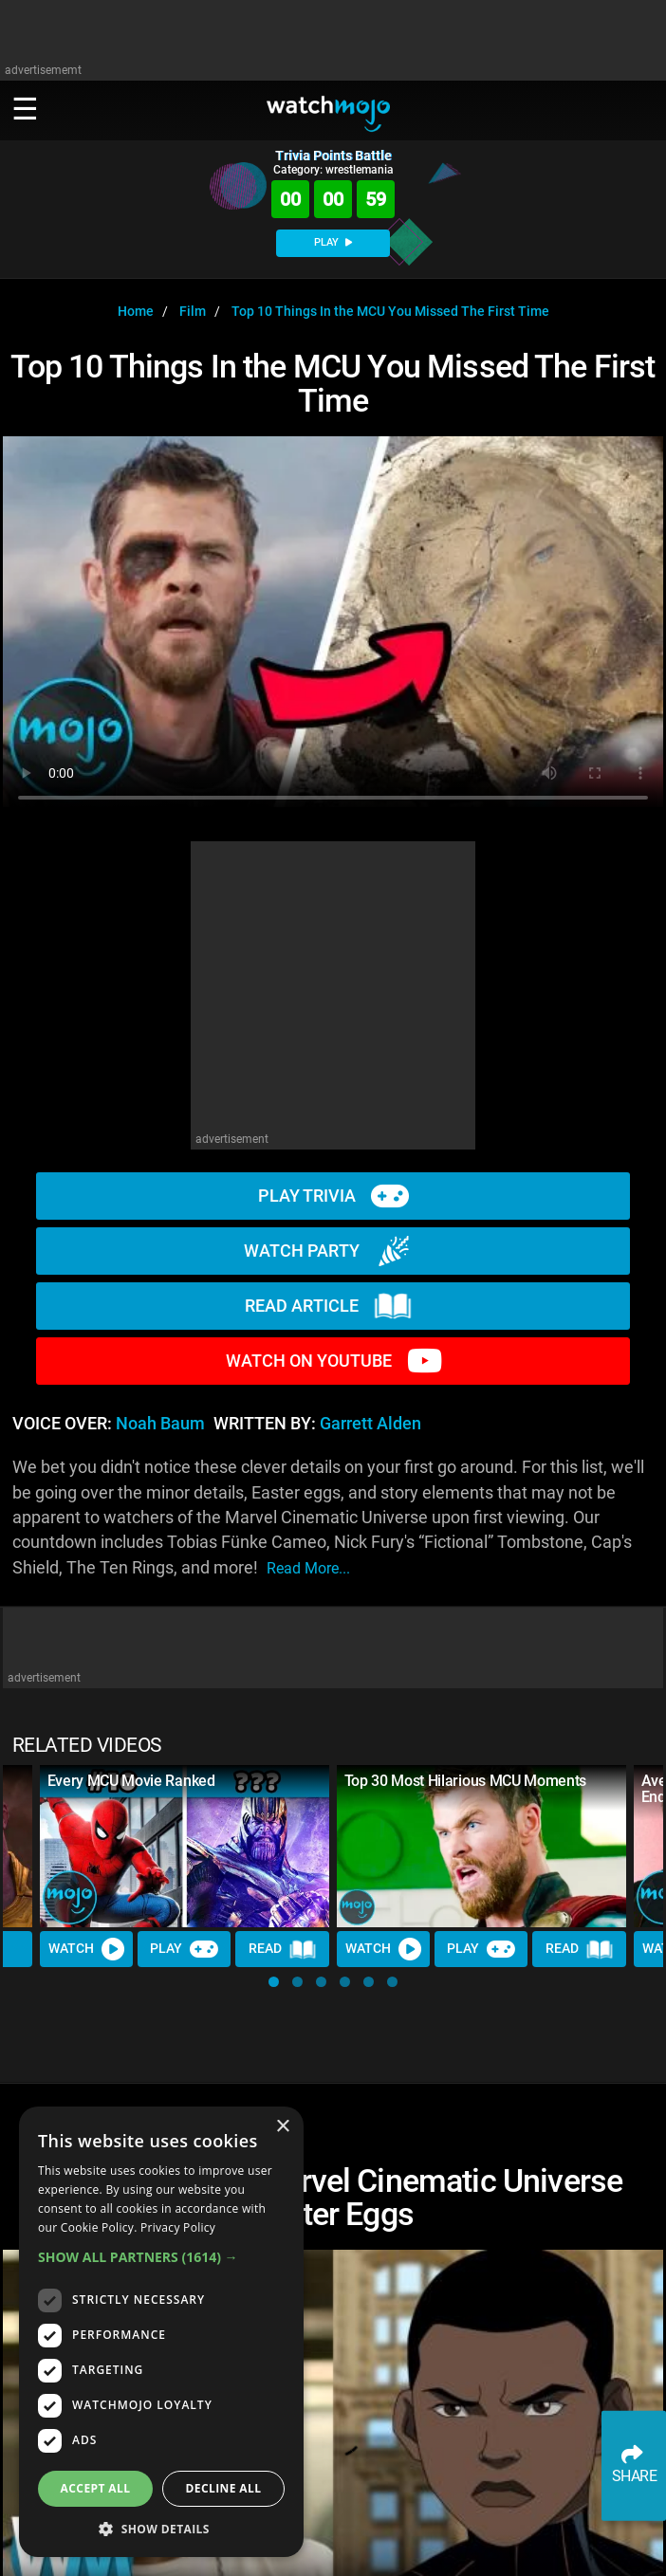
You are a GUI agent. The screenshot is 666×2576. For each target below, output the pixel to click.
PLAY (333, 242)
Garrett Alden (370, 1423)
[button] (274, 1982)
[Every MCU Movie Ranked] (184, 1846)
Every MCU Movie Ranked (131, 1781)
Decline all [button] (224, 2488)
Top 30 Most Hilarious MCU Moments (465, 1781)
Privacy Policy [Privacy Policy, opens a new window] (177, 2227)
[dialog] (161, 2332)
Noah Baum (160, 1423)
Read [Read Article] (283, 1949)
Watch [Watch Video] (86, 1949)
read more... (308, 1568)
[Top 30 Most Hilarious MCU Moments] (481, 1846)
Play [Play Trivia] (184, 1949)
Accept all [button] (96, 2488)
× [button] (282, 2127)
